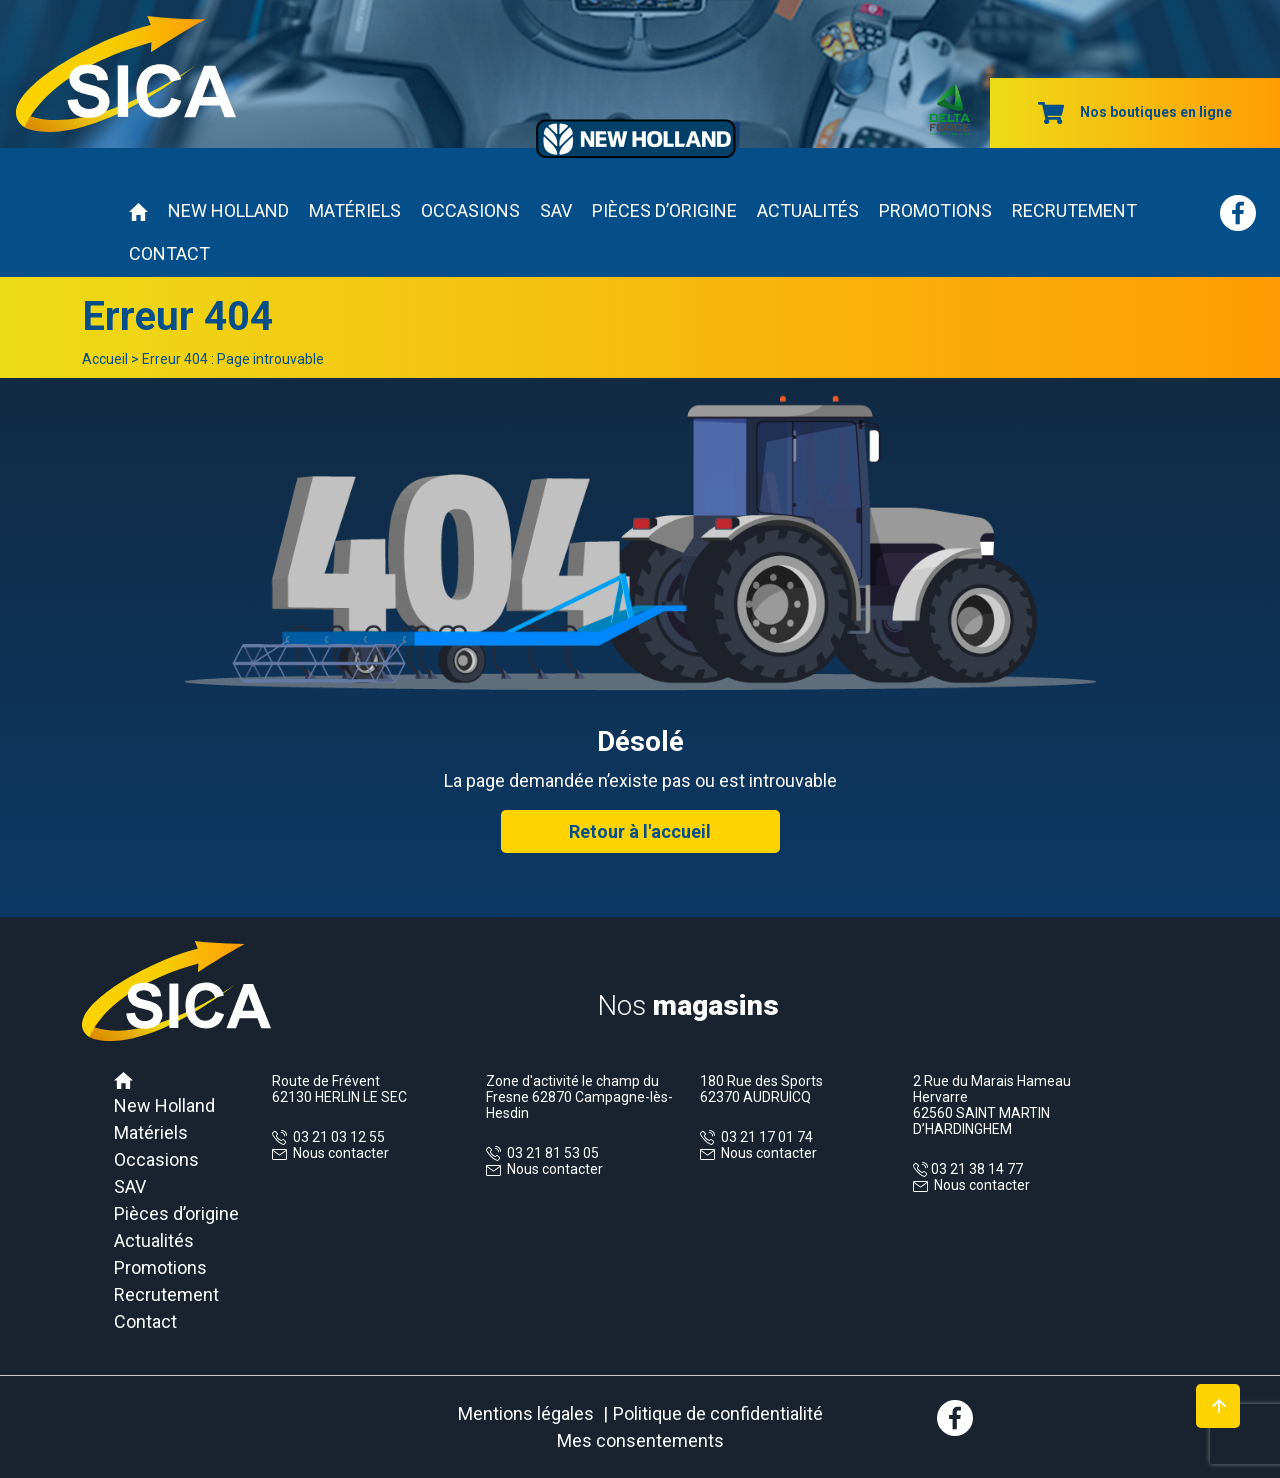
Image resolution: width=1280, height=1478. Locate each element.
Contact (169, 253)
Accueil (105, 359)
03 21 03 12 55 (336, 1137)
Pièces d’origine (664, 210)
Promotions (935, 210)
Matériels (355, 210)
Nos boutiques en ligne (1135, 112)
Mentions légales (526, 1413)
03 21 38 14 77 (975, 1169)
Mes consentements (640, 1440)
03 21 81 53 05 (550, 1153)
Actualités (808, 210)
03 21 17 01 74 (764, 1137)
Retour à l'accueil (640, 831)
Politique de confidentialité (718, 1413)
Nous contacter (341, 1153)
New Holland (228, 210)
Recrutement (1074, 210)
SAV (556, 210)
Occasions (470, 210)
